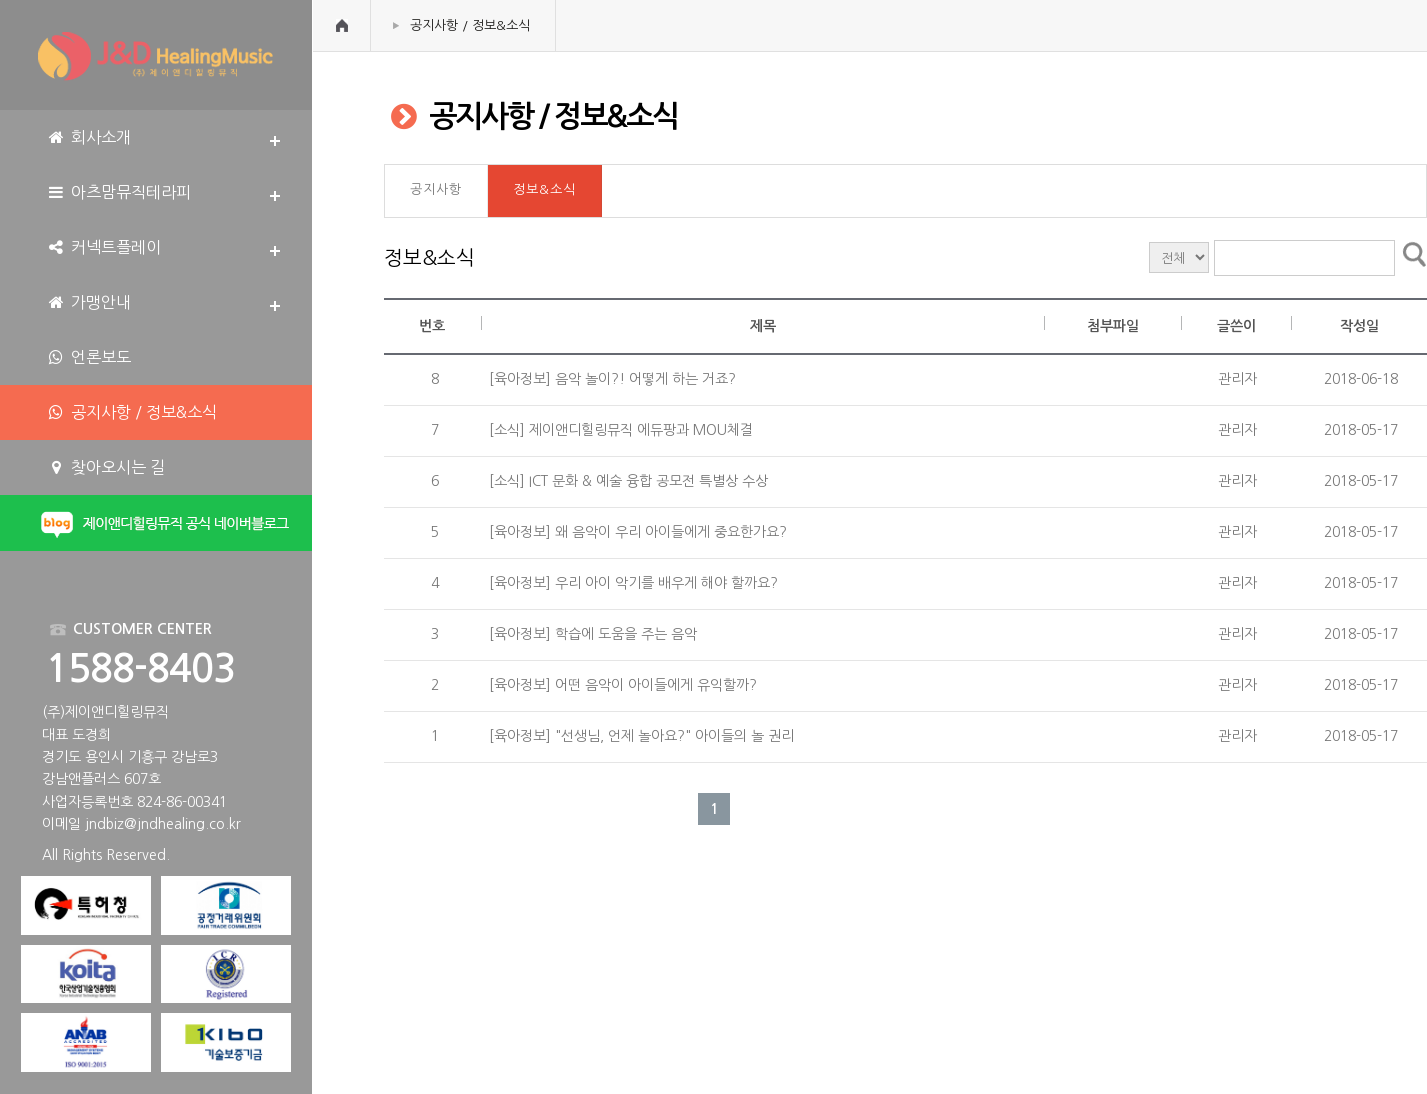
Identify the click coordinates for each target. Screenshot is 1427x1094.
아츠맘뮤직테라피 (118, 192)
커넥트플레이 (103, 247)
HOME (342, 25)
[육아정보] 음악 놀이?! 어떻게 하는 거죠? (610, 379)
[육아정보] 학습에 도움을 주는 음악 (591, 634)
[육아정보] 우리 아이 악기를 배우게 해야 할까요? (631, 583)
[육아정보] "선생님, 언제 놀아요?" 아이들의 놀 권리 (639, 736)
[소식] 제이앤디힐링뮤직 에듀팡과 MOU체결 (619, 430)
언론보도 (88, 357)
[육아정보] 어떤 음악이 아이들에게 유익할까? (621, 685)
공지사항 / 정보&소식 (470, 25)
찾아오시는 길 (105, 467)
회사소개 (88, 137)
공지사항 (436, 189)
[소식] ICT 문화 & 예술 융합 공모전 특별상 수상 (626, 481)
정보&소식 (544, 189)
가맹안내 (88, 302)
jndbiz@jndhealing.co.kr (163, 824)
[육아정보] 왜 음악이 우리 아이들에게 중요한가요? (636, 532)
